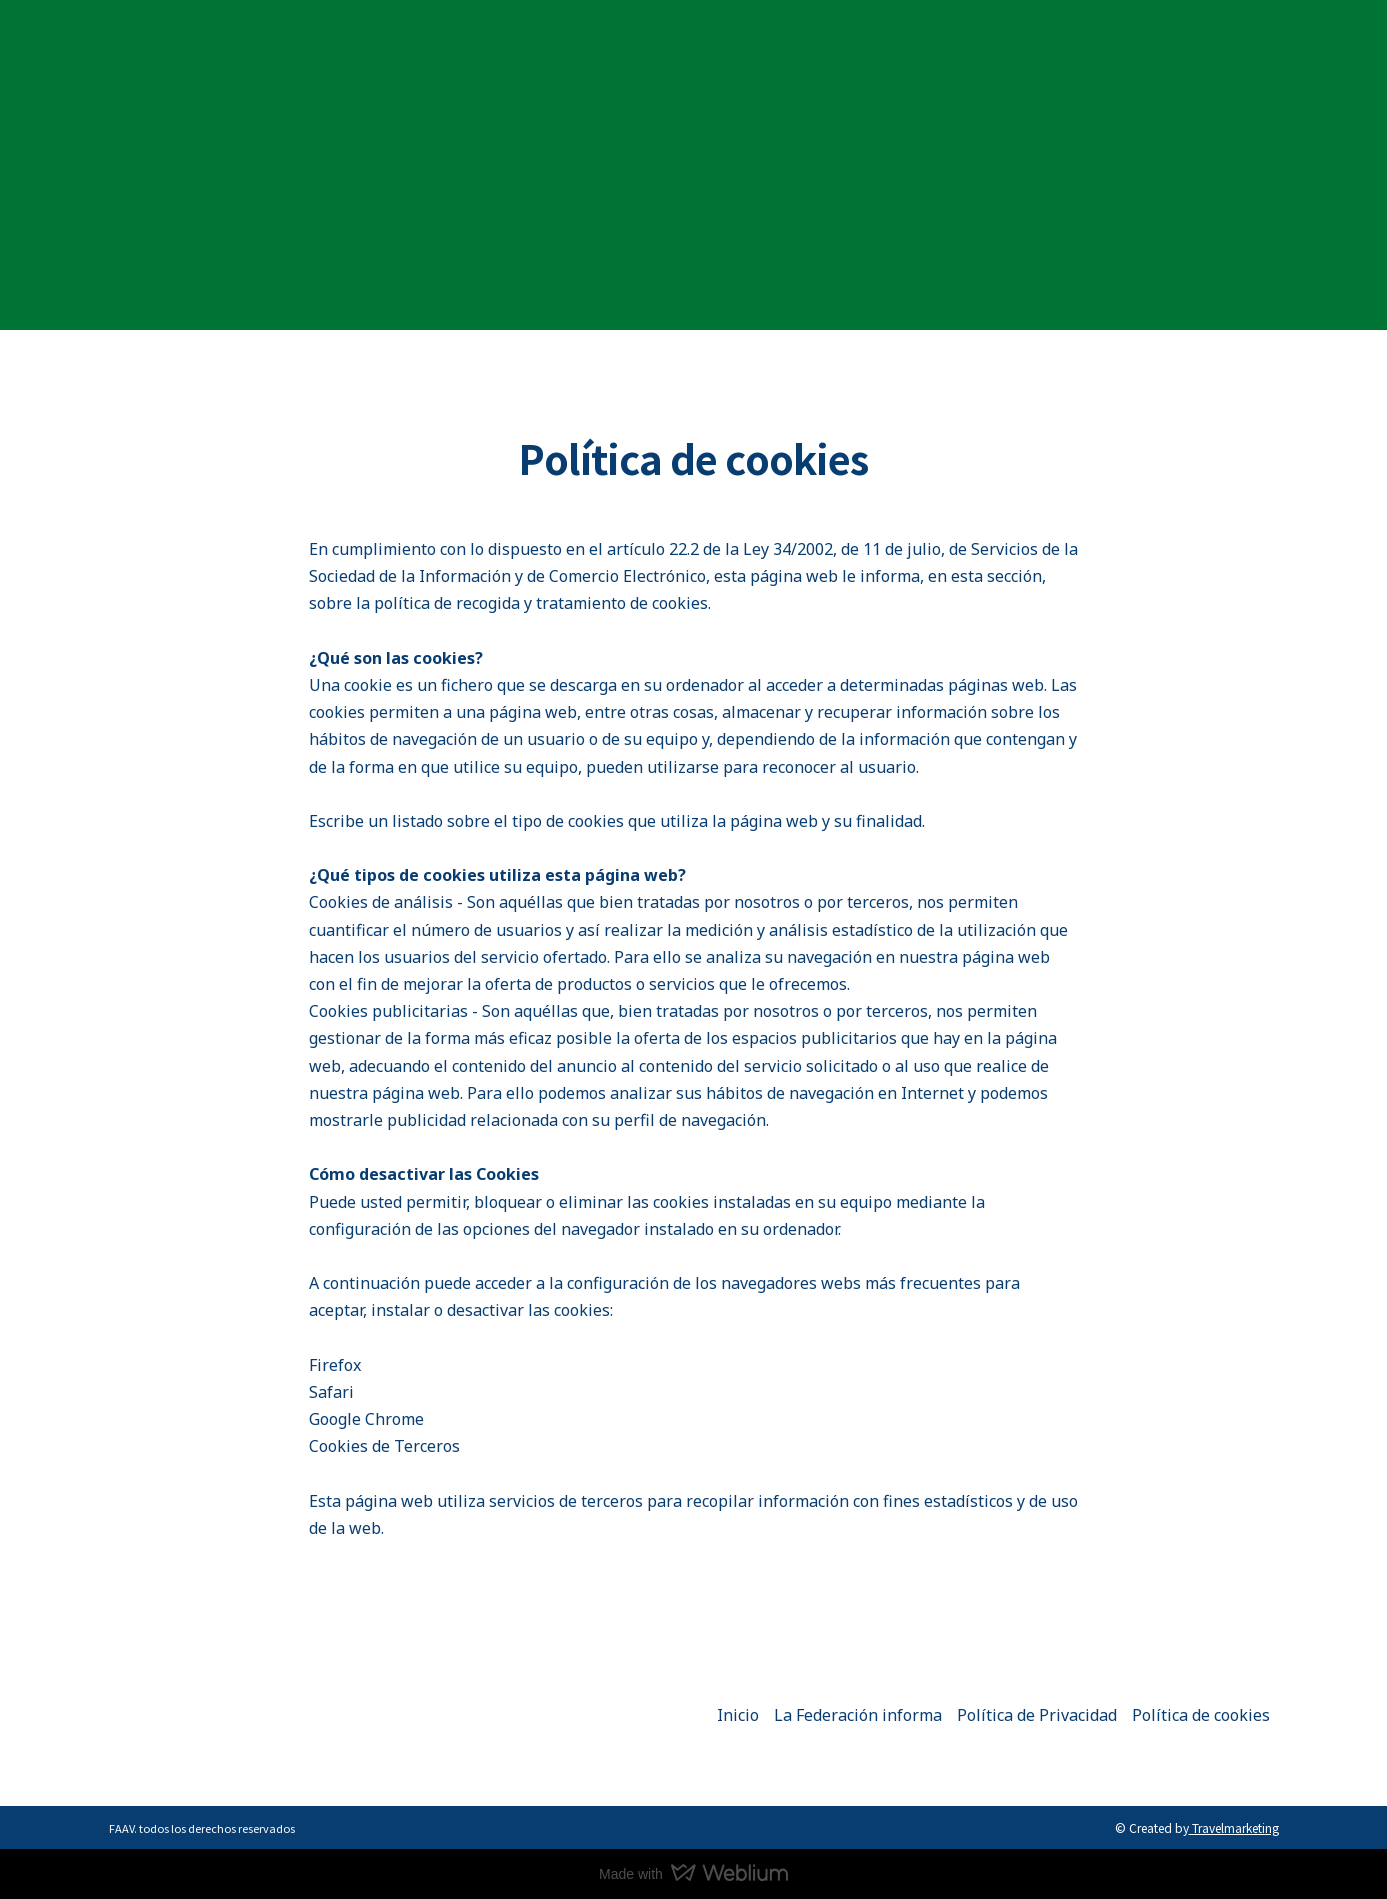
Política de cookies (1201, 1715)
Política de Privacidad (1037, 1715)
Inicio (738, 1715)
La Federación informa (858, 1715)
